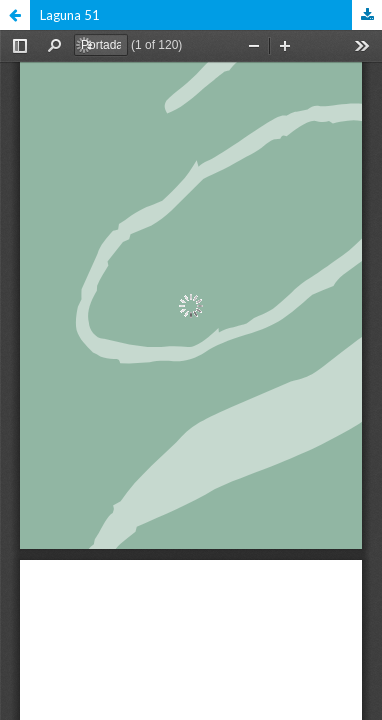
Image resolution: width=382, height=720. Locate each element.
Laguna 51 (70, 15)
